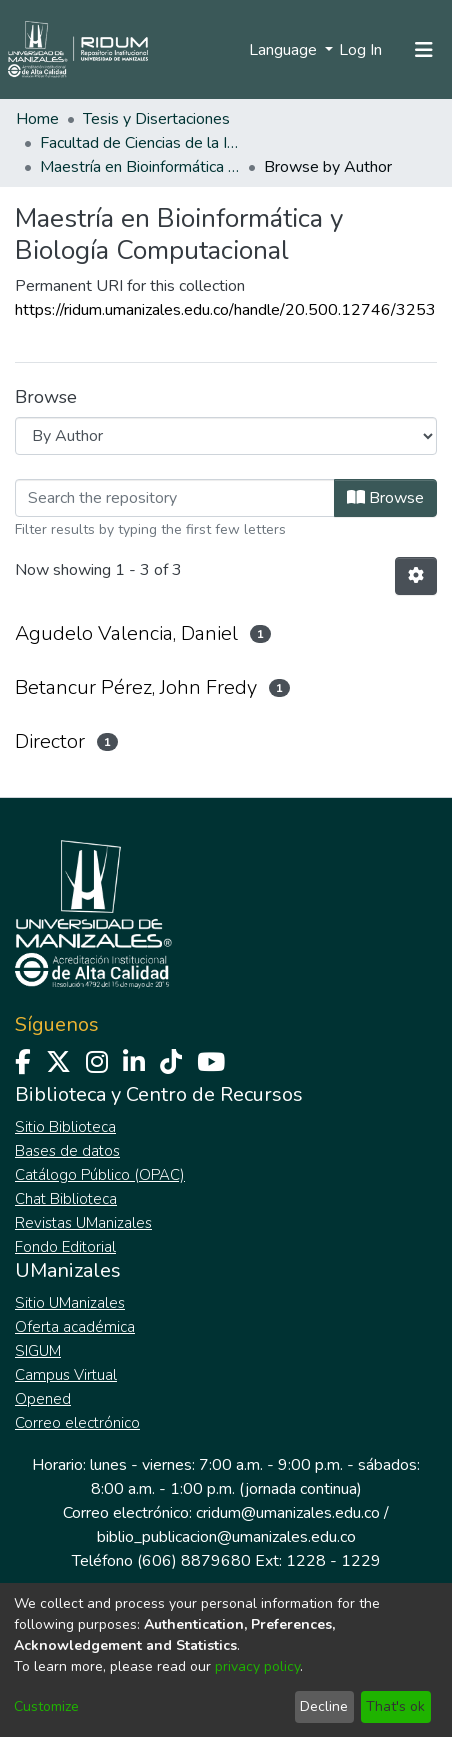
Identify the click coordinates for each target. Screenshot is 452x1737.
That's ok (395, 1706)
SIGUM (38, 1351)
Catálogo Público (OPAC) (100, 1175)
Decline (324, 1706)
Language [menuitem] (285, 50)
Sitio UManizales (70, 1303)
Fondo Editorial (65, 1247)
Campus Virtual (66, 1375)
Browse (385, 498)
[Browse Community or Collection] (226, 436)
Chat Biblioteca (66, 1199)
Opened (43, 1399)
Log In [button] (361, 50)
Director (50, 741)
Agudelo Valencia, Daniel (126, 633)
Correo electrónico (77, 1423)
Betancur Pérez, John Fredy (136, 687)
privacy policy (257, 1666)
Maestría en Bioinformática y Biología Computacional (140, 167)
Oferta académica (75, 1327)
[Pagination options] (416, 576)
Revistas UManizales (83, 1223)
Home (37, 119)
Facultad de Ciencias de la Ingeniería (140, 143)
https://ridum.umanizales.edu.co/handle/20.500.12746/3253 (225, 310)
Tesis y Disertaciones (156, 119)
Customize (46, 1706)
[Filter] (175, 498)
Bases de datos (67, 1151)
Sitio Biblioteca (65, 1127)
